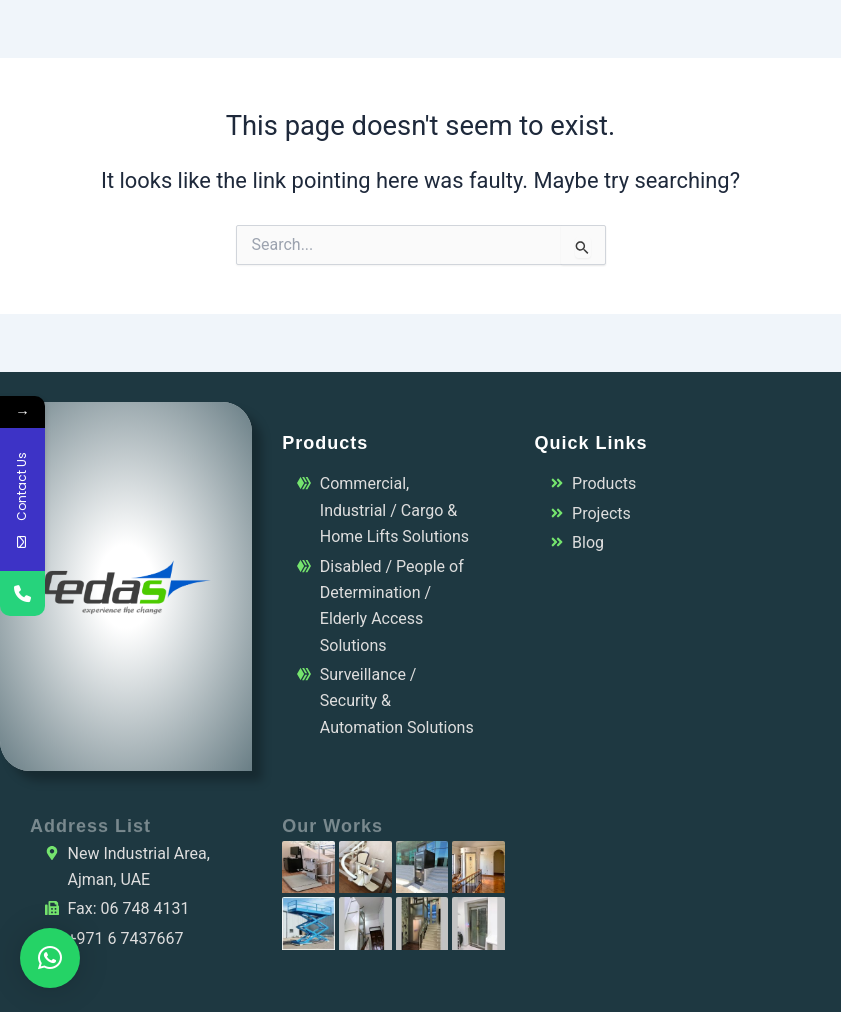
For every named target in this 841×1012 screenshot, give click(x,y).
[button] (50, 958)
